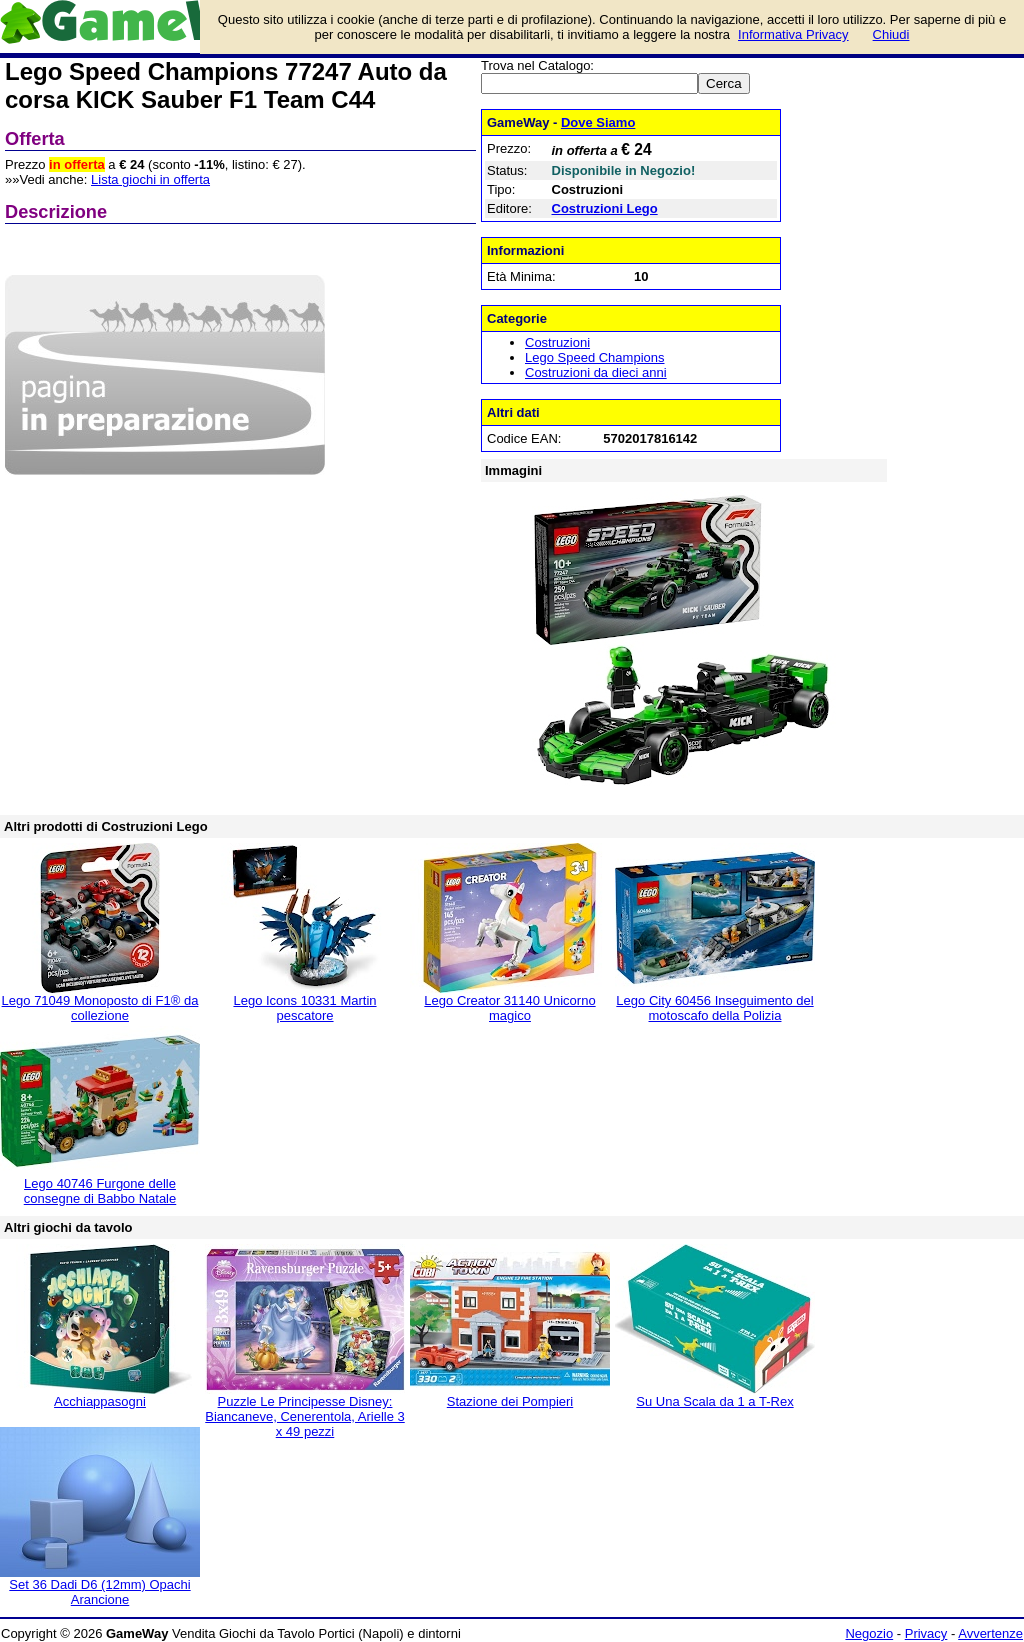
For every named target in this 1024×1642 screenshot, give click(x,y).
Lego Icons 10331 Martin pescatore (304, 1008)
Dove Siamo (598, 122)
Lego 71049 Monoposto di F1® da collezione (100, 1008)
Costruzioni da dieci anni (596, 372)
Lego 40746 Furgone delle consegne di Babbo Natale (100, 1191)
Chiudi (891, 34)
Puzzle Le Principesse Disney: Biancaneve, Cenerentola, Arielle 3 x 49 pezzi (304, 1416)
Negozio (869, 1633)
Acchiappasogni (100, 1401)
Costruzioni (557, 342)
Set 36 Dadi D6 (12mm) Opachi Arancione (99, 1592)
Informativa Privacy (793, 34)
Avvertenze (990, 1633)
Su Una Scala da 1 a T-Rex (714, 1401)
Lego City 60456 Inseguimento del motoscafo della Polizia (714, 1008)
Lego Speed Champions (595, 357)
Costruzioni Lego (605, 208)
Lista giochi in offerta (150, 179)
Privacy (926, 1633)
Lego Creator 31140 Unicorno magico (509, 1008)
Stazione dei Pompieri (510, 1401)
